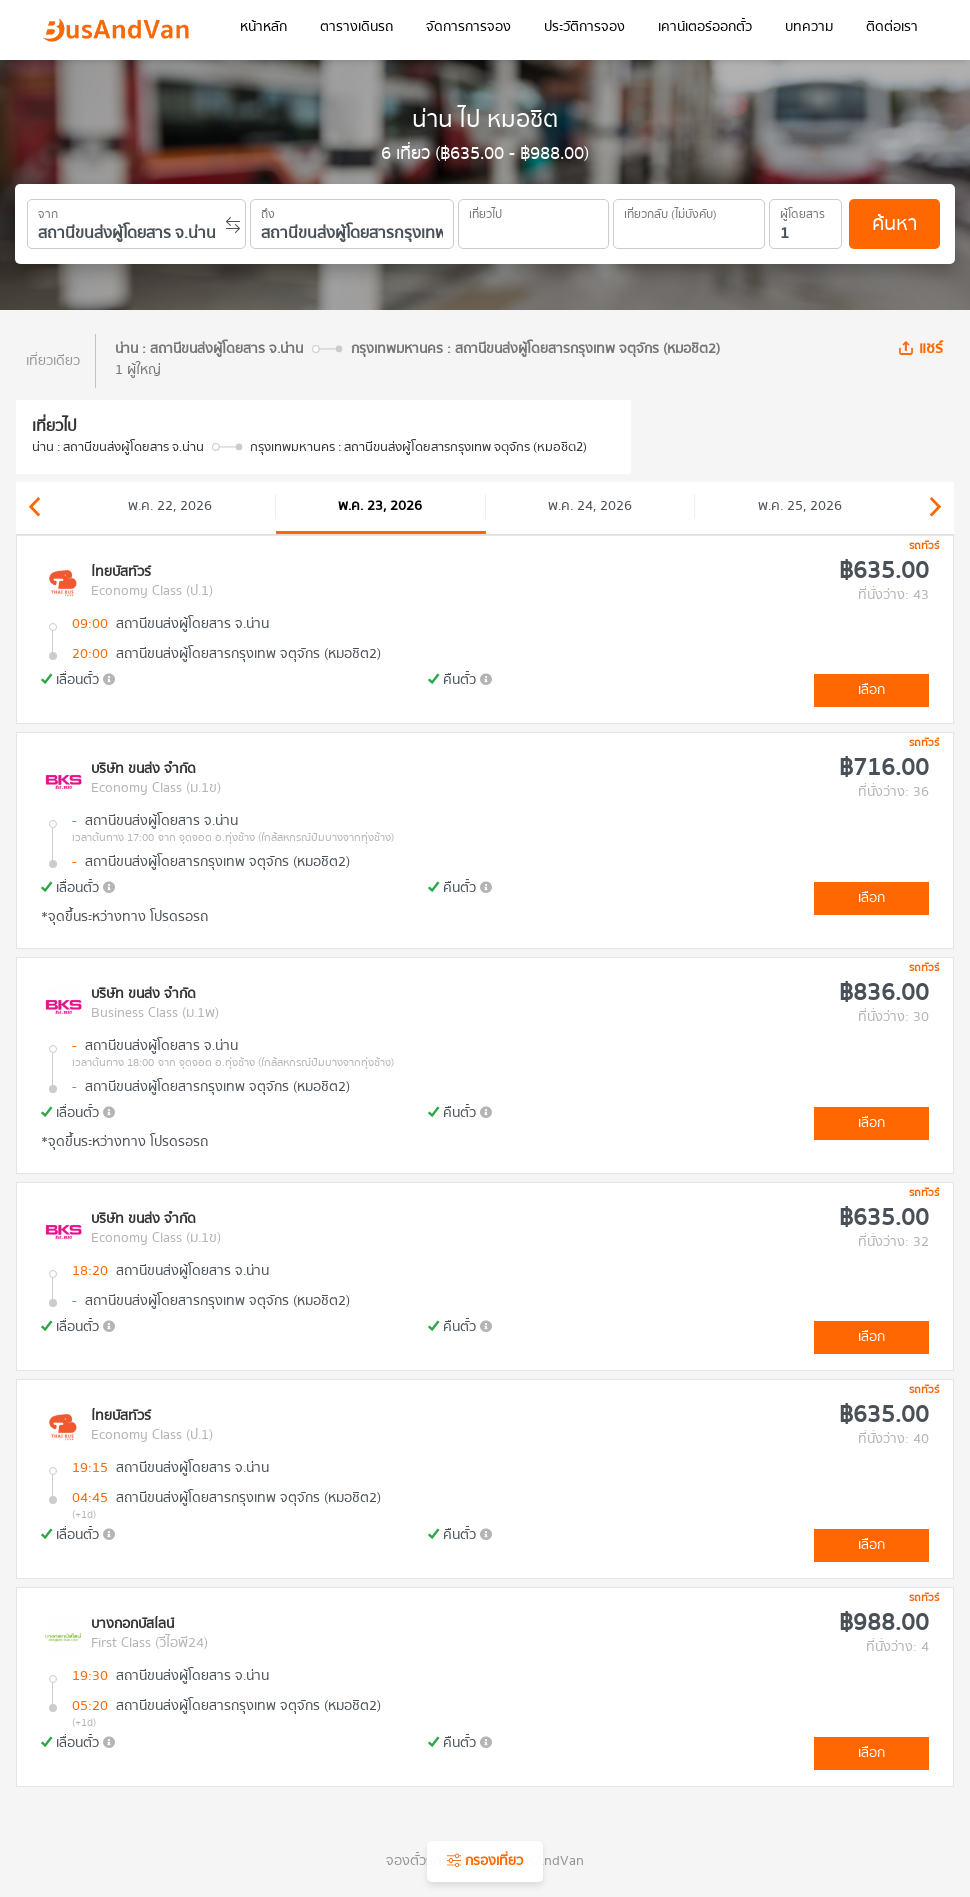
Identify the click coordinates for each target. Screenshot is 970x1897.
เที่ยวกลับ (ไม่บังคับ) (670, 211)
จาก (48, 211)
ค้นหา (894, 223)
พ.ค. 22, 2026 (170, 506)
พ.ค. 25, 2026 (800, 506)
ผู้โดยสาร (802, 211)
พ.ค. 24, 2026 (590, 506)
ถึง (268, 211)
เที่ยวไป (485, 211)
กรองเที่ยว (485, 1861)
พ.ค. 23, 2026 (380, 506)
